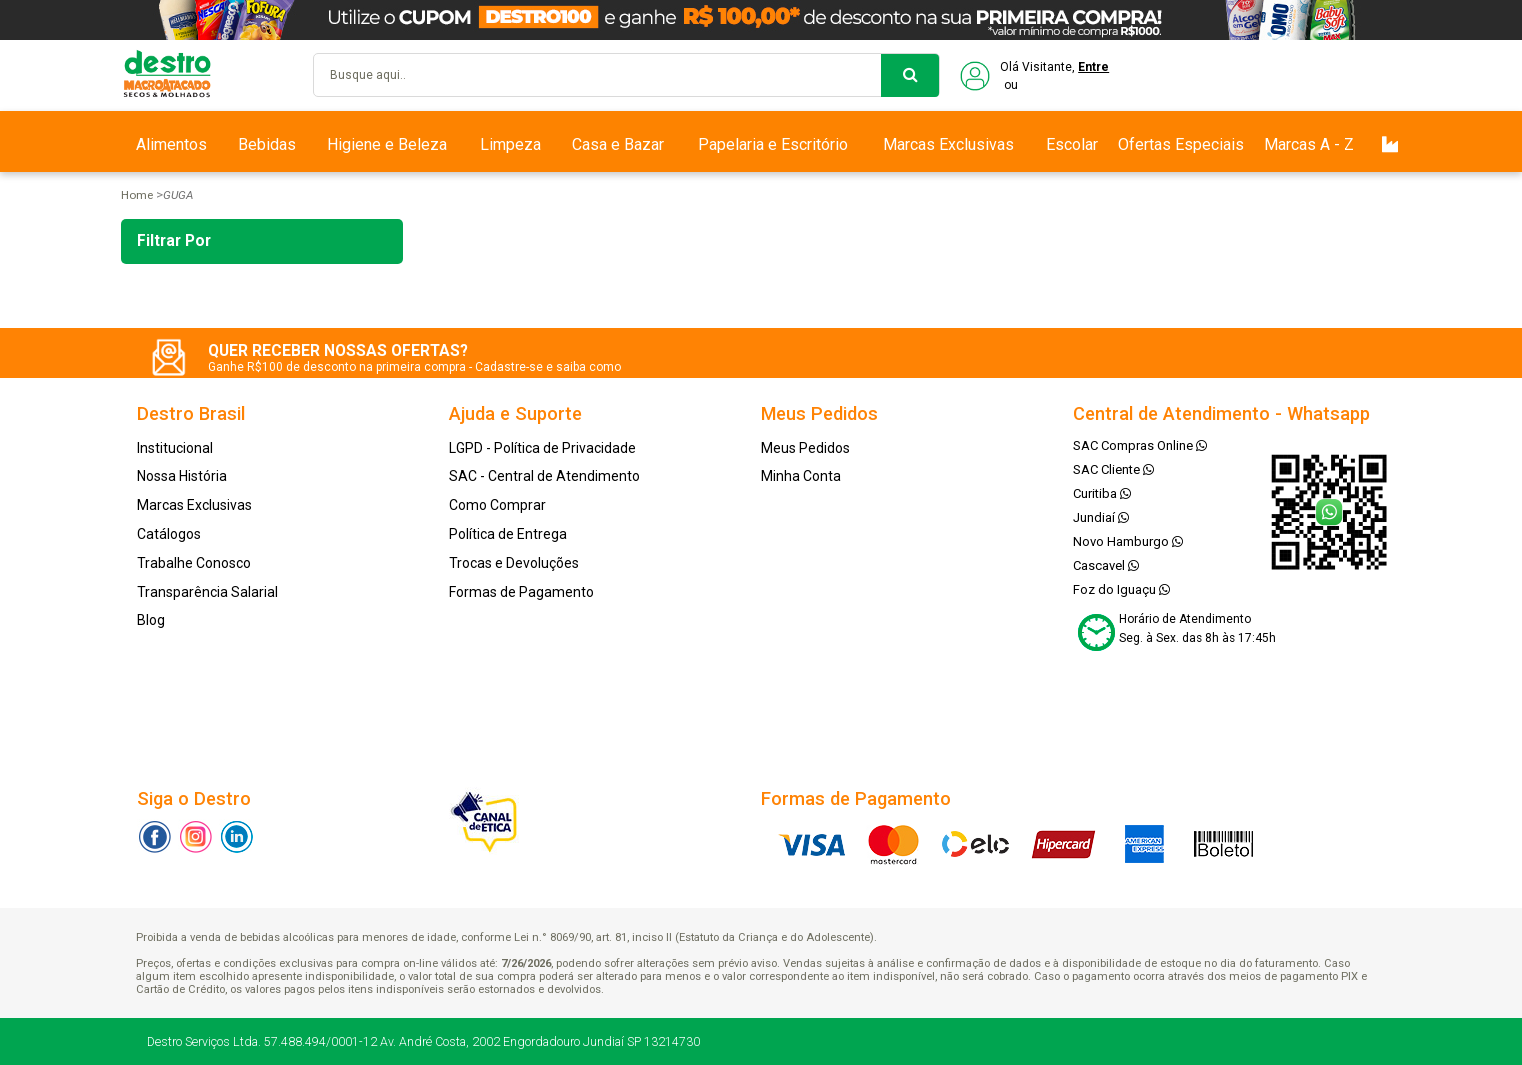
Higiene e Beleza (387, 144)
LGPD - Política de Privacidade (542, 448)
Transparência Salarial (207, 592)
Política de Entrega (508, 534)
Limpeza (510, 144)
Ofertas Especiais (1181, 144)
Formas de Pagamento (521, 592)
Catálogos (169, 534)
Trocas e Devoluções (514, 563)
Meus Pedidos (805, 448)
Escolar (1072, 144)
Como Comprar (497, 505)
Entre (1093, 67)
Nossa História (182, 476)
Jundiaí (1101, 517)
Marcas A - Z (1309, 144)
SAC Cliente (1113, 469)
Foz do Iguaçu (1121, 589)
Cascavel (1106, 565)
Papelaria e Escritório (773, 144)
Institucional (175, 448)
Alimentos (171, 144)
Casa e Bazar (618, 144)
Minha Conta (801, 476)
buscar (910, 75)
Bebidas (267, 144)
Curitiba (1102, 493)
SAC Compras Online (1140, 445)
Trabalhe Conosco (194, 563)
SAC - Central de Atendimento (544, 476)
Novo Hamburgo (1128, 541)
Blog (151, 620)
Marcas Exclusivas (948, 144)
